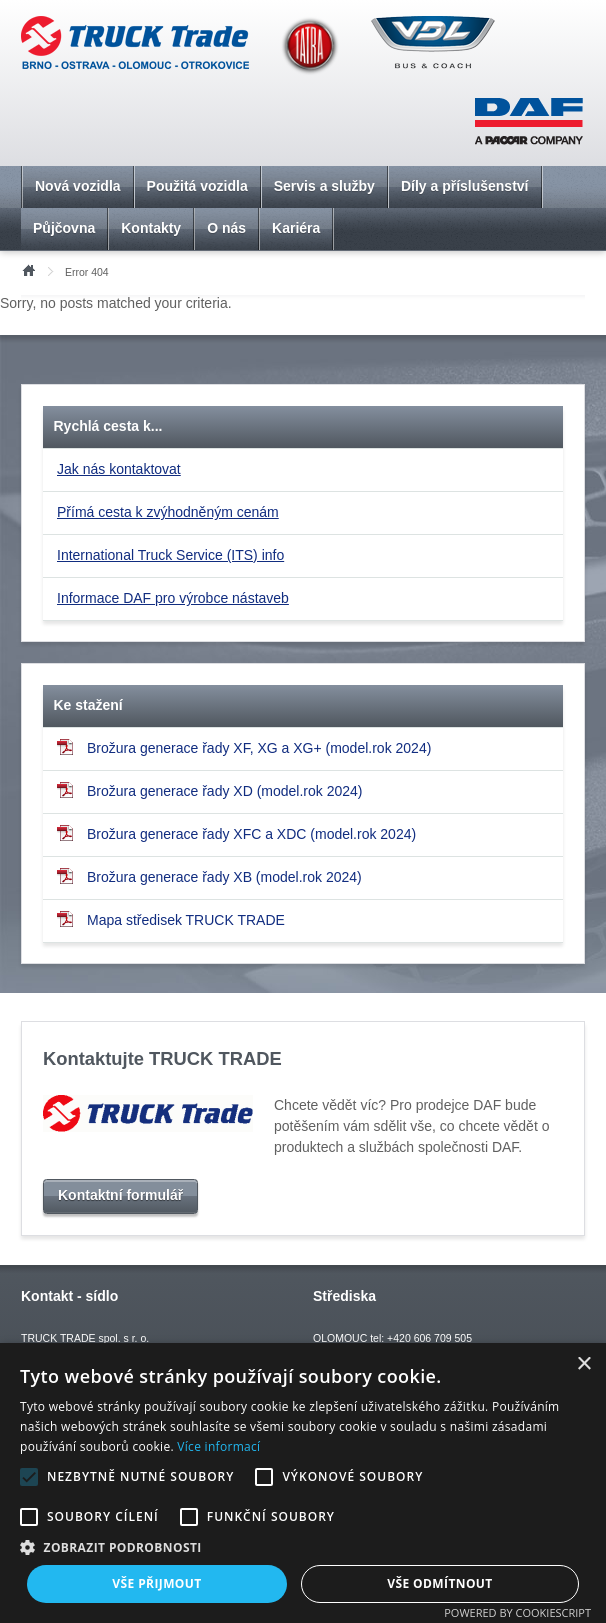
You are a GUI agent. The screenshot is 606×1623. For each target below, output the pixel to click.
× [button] (583, 1364)
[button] (303, 1547)
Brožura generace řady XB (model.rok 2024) (209, 876)
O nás (226, 228)
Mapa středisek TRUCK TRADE (171, 919)
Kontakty (151, 228)
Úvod (28, 269)
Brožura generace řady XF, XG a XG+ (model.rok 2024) (244, 747)
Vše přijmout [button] (156, 1583)
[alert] (303, 1483)
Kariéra (296, 228)
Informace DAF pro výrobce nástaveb (173, 598)
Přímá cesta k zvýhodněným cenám (168, 512)
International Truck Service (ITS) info (170, 555)
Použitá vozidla (197, 186)
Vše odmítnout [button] (439, 1583)
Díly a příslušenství (465, 186)
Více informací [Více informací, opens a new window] (218, 1446)
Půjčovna (64, 228)
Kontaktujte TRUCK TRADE (162, 1058)
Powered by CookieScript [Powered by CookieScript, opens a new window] (517, 1612)
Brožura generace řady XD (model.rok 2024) (209, 790)
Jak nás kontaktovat (119, 469)
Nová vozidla (78, 186)
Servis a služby (324, 186)
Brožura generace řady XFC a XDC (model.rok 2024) (236, 833)
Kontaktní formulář (120, 1195)
